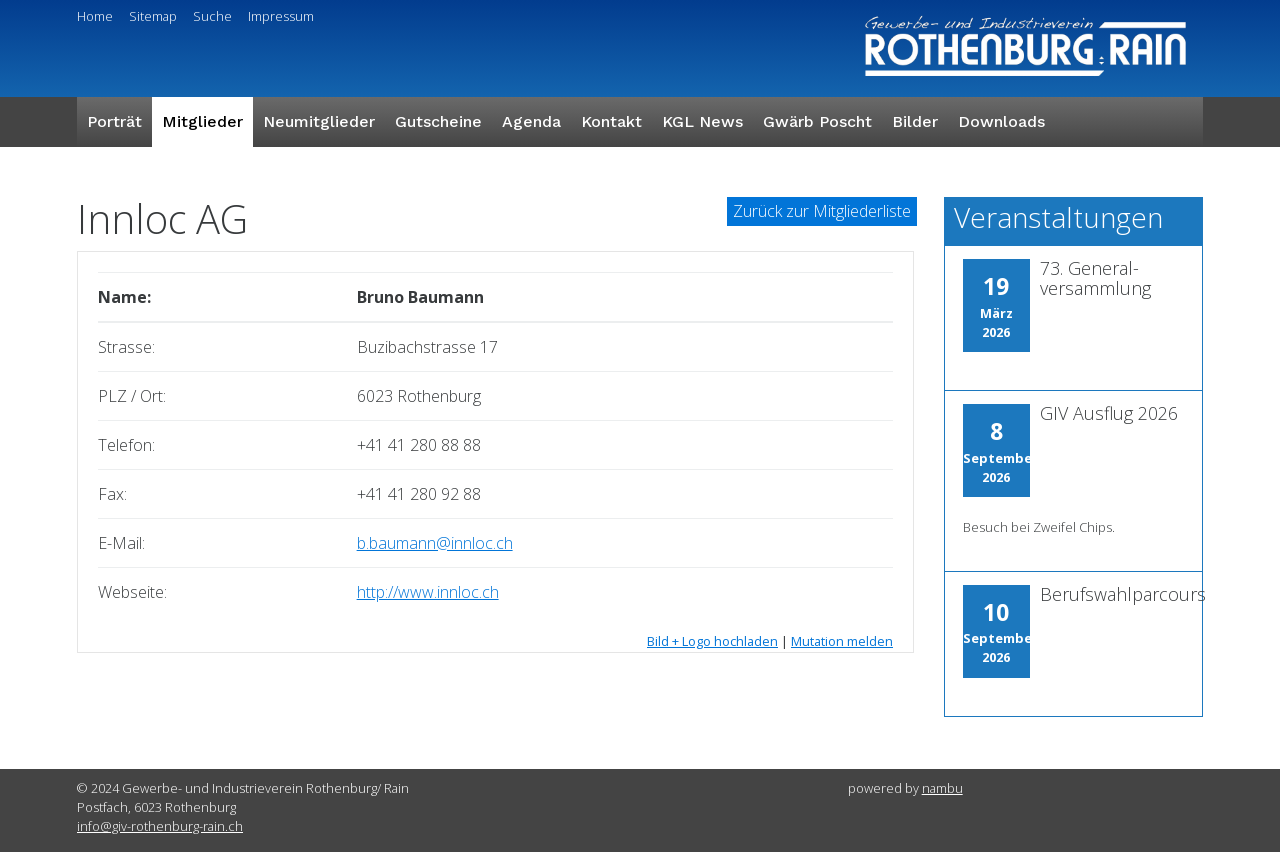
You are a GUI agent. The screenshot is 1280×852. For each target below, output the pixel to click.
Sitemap (153, 16)
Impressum (281, 16)
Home (95, 16)
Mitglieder (202, 121)
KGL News (702, 121)
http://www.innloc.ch (428, 592)
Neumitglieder (319, 121)
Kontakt (611, 121)
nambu (942, 788)
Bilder (915, 121)
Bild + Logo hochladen (712, 641)
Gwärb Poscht (817, 121)
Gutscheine (438, 121)
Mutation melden (842, 641)
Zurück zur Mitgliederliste (822, 211)
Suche (212, 16)
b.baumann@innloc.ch (435, 543)
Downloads (1001, 121)
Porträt (114, 121)
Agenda (531, 121)
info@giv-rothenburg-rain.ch (160, 826)
